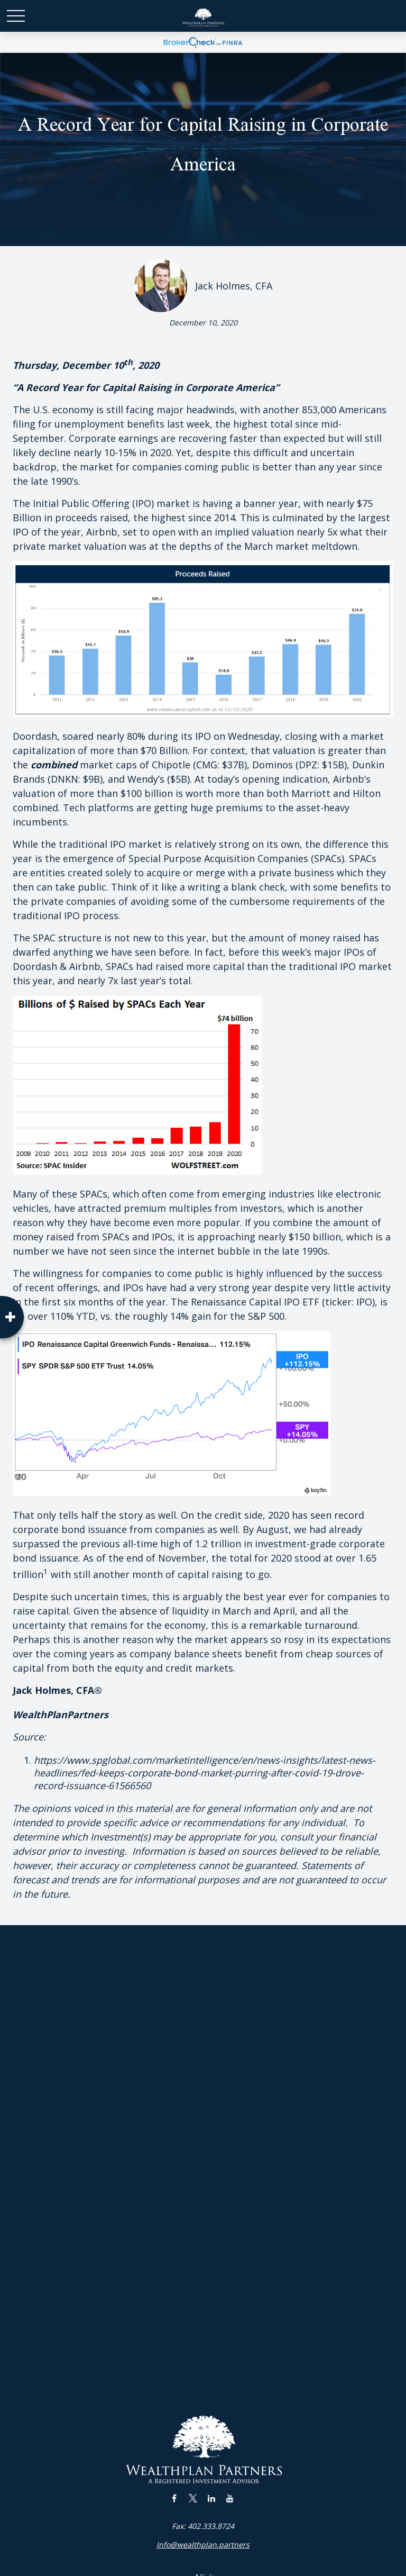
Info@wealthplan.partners (203, 2544)
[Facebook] (174, 2498)
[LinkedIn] (211, 2498)
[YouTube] (230, 2498)
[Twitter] (193, 2498)
